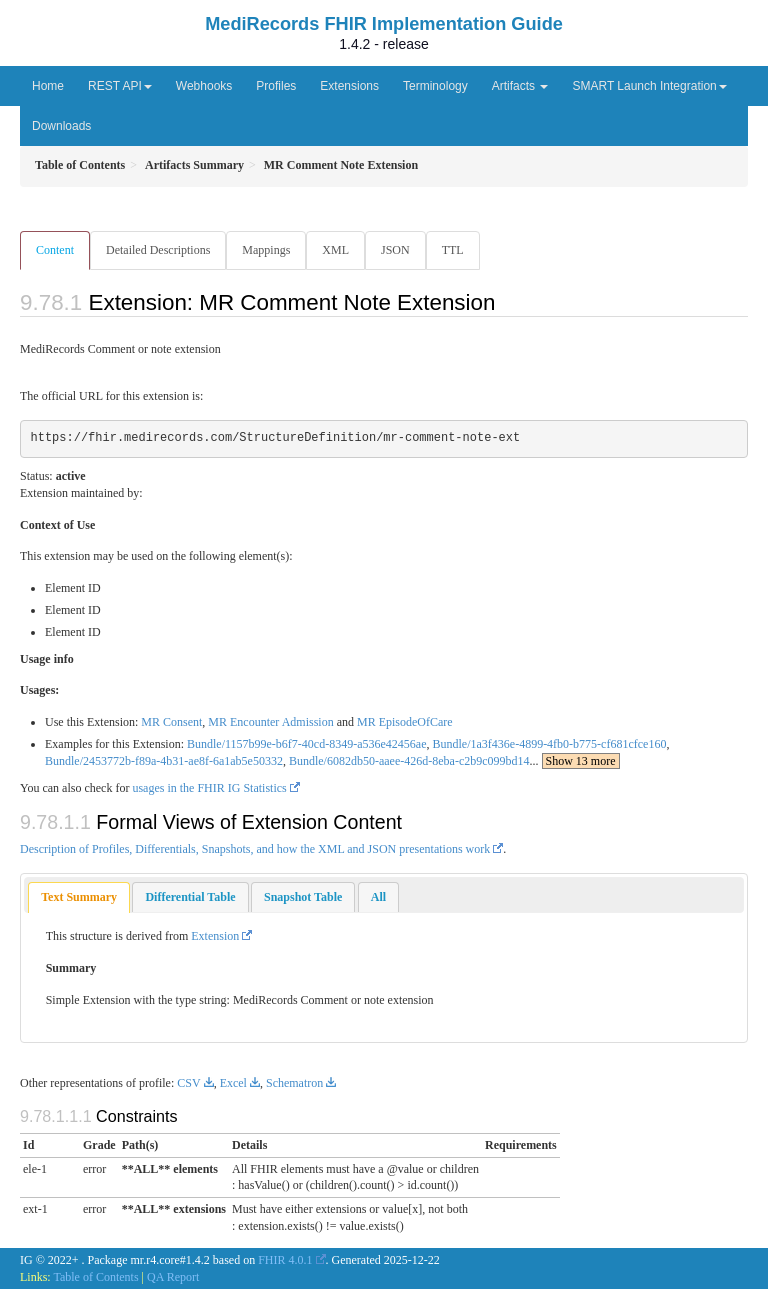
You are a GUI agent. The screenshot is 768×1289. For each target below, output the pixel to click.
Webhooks (204, 86)
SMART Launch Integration (649, 86)
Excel (233, 1083)
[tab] (79, 897)
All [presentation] (378, 897)
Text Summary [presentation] (79, 897)
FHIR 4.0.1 (285, 1260)
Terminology (435, 86)
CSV (188, 1083)
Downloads (61, 126)
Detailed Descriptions (158, 250)
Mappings (266, 250)
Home (48, 86)
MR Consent (171, 722)
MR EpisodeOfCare (405, 722)
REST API (120, 86)
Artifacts (520, 86)
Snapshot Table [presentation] (303, 897)
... (575, 761)
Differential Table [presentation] (190, 897)
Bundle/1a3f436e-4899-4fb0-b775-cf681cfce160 (549, 744)
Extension (215, 936)
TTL (453, 250)
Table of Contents (95, 1277)
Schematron (294, 1083)
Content (55, 250)
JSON (395, 250)
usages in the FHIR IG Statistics (209, 788)
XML (335, 250)
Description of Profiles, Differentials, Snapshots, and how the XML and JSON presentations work (255, 849)
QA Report (173, 1277)
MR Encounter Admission (270, 722)
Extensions (349, 86)
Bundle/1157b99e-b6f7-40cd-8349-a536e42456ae (307, 744)
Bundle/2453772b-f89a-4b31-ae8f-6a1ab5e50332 (164, 761)
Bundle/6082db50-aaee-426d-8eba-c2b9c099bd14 (409, 761)
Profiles (276, 86)
